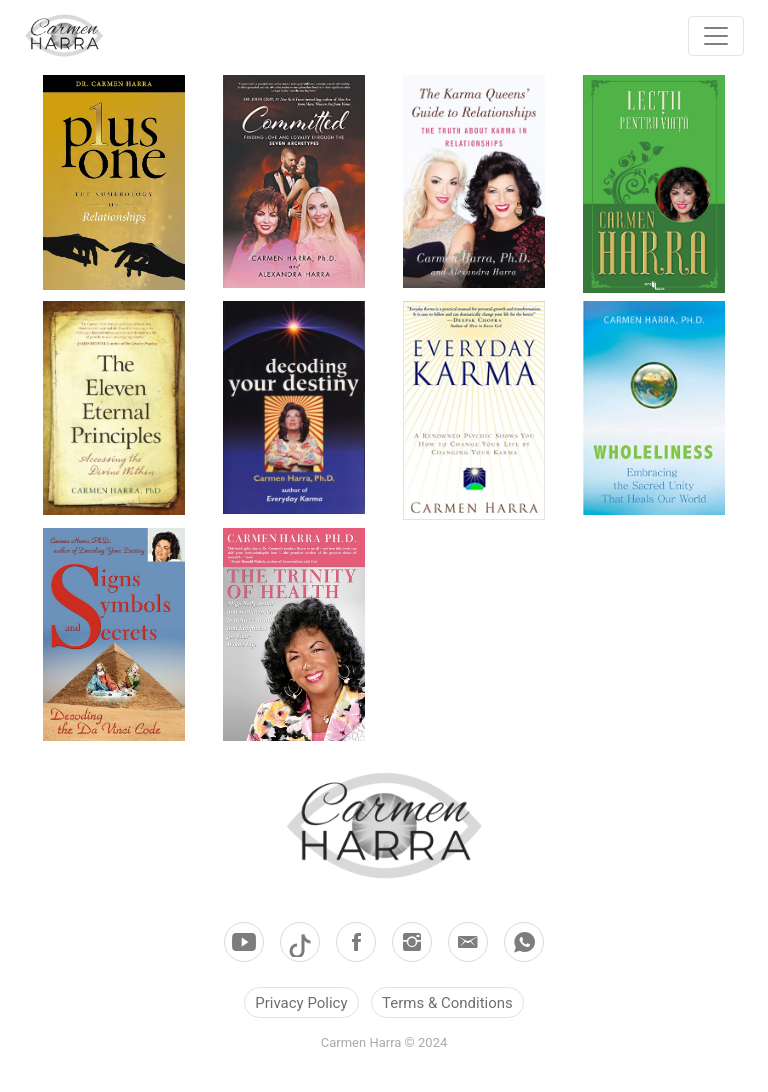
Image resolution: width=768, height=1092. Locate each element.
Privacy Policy (301, 1003)
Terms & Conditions (447, 1003)
